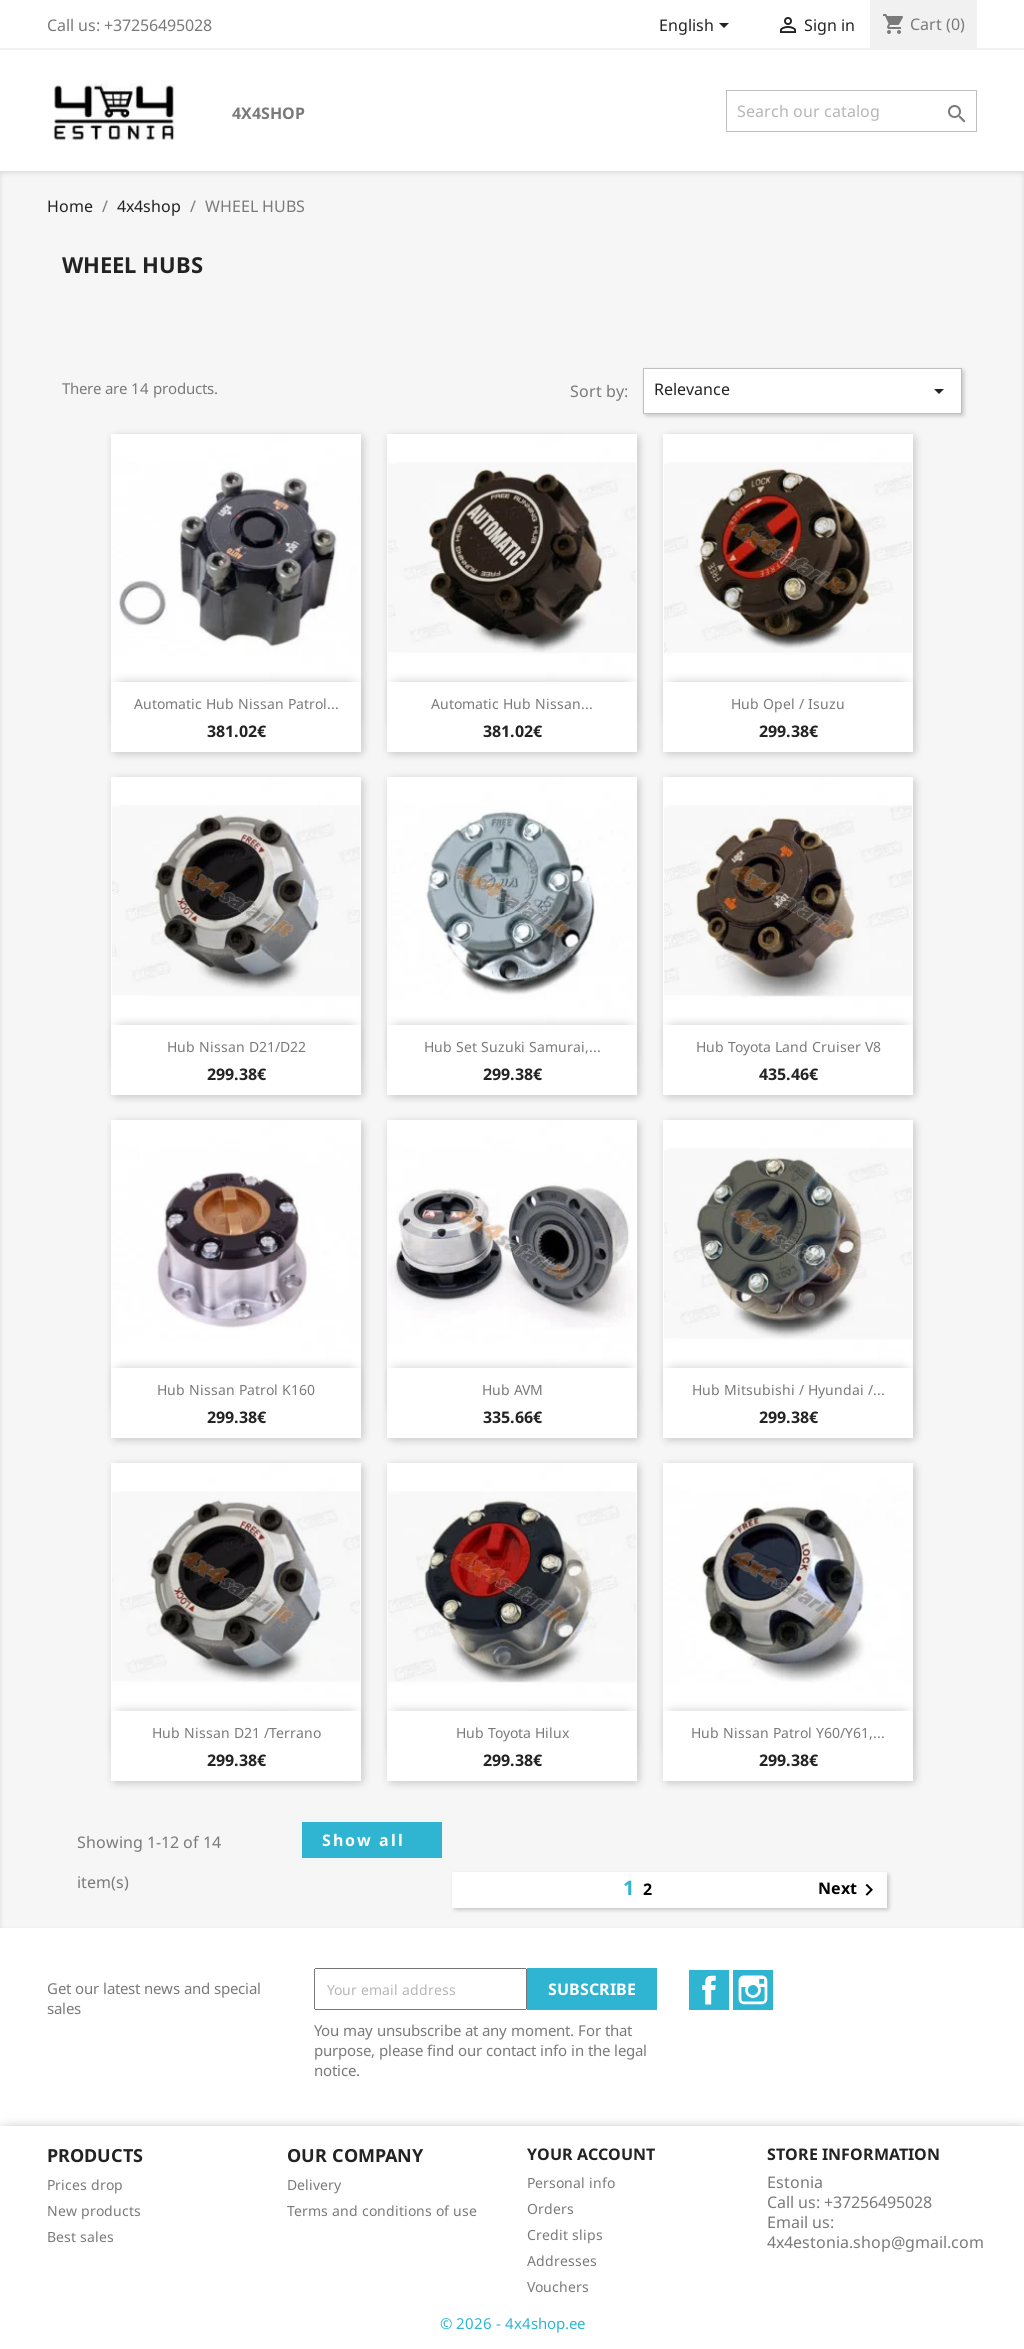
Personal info (571, 2182)
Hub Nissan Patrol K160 (236, 1389)
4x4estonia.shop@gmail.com (875, 2242)
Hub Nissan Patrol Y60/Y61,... (788, 1732)
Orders (550, 2208)
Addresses (562, 2260)
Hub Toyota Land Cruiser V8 (788, 1046)
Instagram (753, 1990)
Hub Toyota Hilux (512, 1732)
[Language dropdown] (697, 27)
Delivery (314, 2184)
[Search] (851, 111)
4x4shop (268, 113)
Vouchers (558, 2286)
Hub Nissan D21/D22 (236, 1046)
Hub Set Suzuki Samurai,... (512, 1046)
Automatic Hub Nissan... (512, 703)
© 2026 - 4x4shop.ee (512, 2323)
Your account (591, 2154)
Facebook (709, 1990)
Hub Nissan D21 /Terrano (236, 1732)
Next (849, 1890)
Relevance (802, 390)
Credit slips (565, 2234)
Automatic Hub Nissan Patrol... (236, 703)
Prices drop (85, 2184)
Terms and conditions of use (382, 2210)
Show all (363, 1840)
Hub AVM (512, 1389)
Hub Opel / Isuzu (788, 703)
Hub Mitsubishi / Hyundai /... (788, 1389)
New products (94, 2210)
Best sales (80, 2236)
